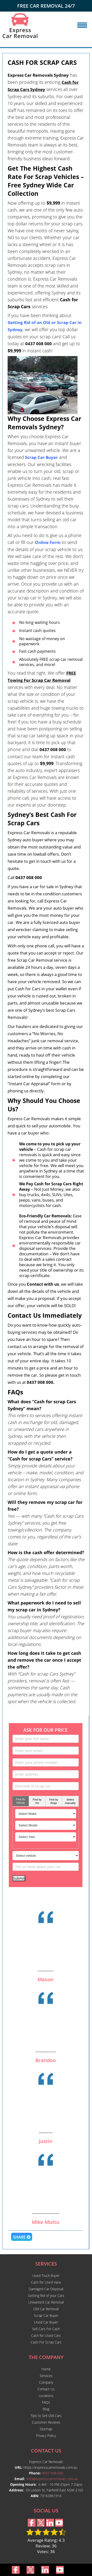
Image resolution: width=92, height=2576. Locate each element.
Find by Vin (37, 1801)
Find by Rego (53, 1801)
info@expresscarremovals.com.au (52, 2478)
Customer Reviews (46, 2422)
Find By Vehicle (20, 1801)
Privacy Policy (46, 2435)
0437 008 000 (38, 343)
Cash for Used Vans (46, 2282)
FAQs (46, 2402)
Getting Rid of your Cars (46, 2295)
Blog (46, 2409)
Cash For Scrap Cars (46, 2342)
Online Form (48, 542)
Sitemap (46, 2429)
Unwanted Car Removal (46, 2302)
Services (46, 2375)
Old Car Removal (46, 2308)
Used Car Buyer (46, 2322)
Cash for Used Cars (46, 2335)
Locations (46, 2395)
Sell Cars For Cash (46, 2328)
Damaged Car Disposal (46, 2289)
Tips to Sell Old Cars (46, 2415)
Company (46, 2382)
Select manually (70, 1801)
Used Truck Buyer (46, 2275)
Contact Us (46, 2389)
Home (46, 2369)
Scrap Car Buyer (41, 457)
